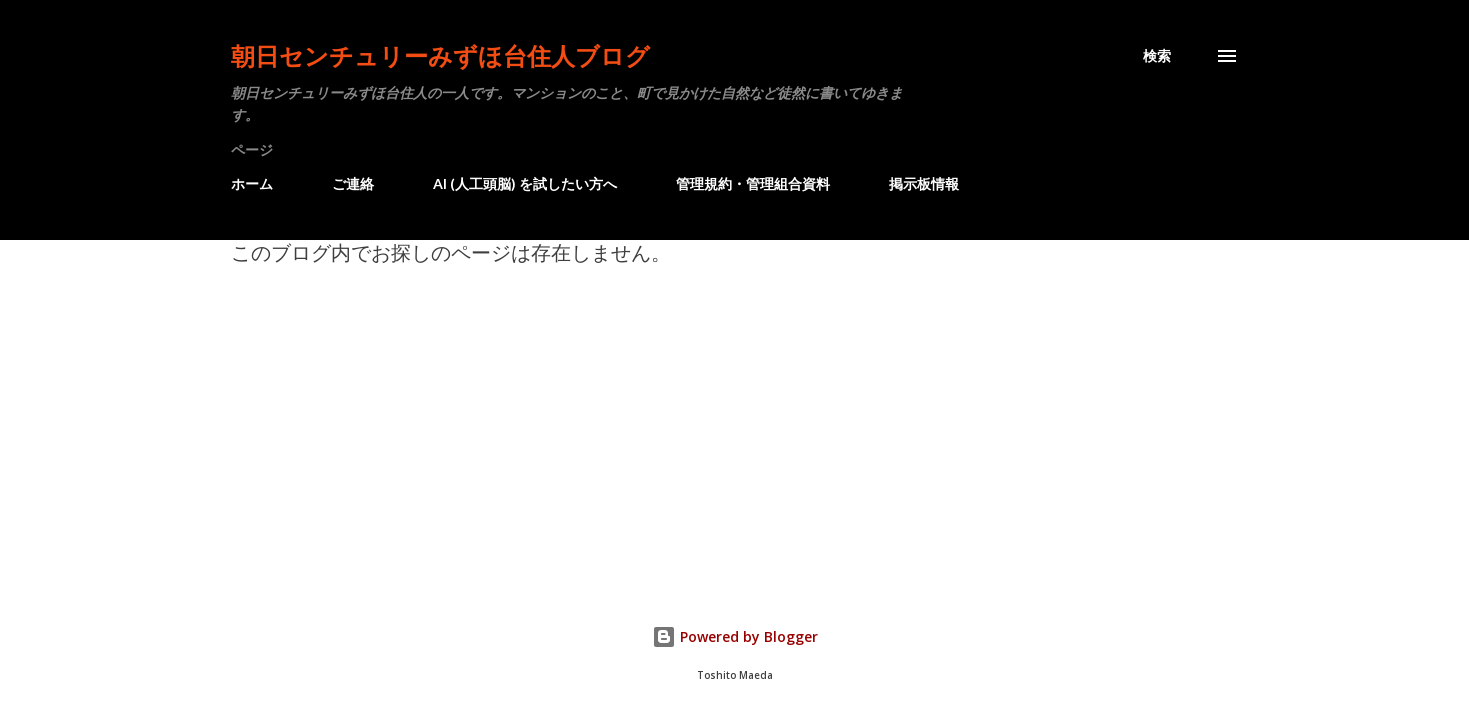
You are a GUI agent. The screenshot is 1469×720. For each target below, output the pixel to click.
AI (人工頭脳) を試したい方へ (525, 183)
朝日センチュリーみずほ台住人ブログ (440, 55)
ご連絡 (353, 183)
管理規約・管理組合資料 (753, 183)
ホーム (252, 183)
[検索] (1157, 56)
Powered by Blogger (735, 636)
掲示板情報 (924, 183)
